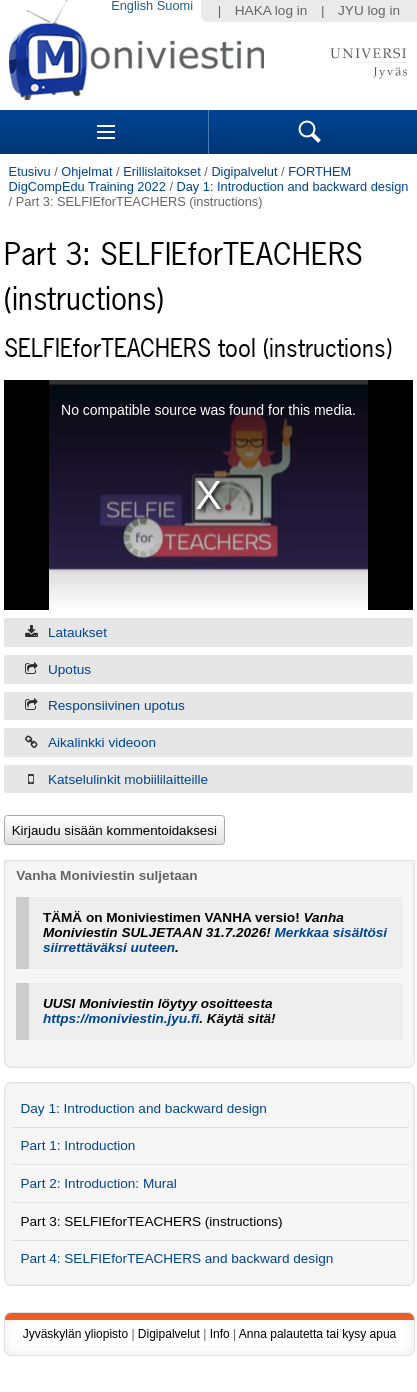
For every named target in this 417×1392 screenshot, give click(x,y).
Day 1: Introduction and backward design (293, 186)
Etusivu (30, 171)
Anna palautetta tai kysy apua (317, 1334)
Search (310, 132)
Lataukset (77, 632)
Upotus (69, 669)
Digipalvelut (244, 171)
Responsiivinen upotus (116, 705)
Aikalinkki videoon (102, 742)
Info (220, 1334)
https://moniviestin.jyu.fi (121, 1018)
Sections (106, 132)
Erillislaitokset (162, 171)
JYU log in (369, 10)
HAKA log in (271, 10)
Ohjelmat (86, 171)
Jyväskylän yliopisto (75, 1334)
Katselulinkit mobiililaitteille (128, 779)
